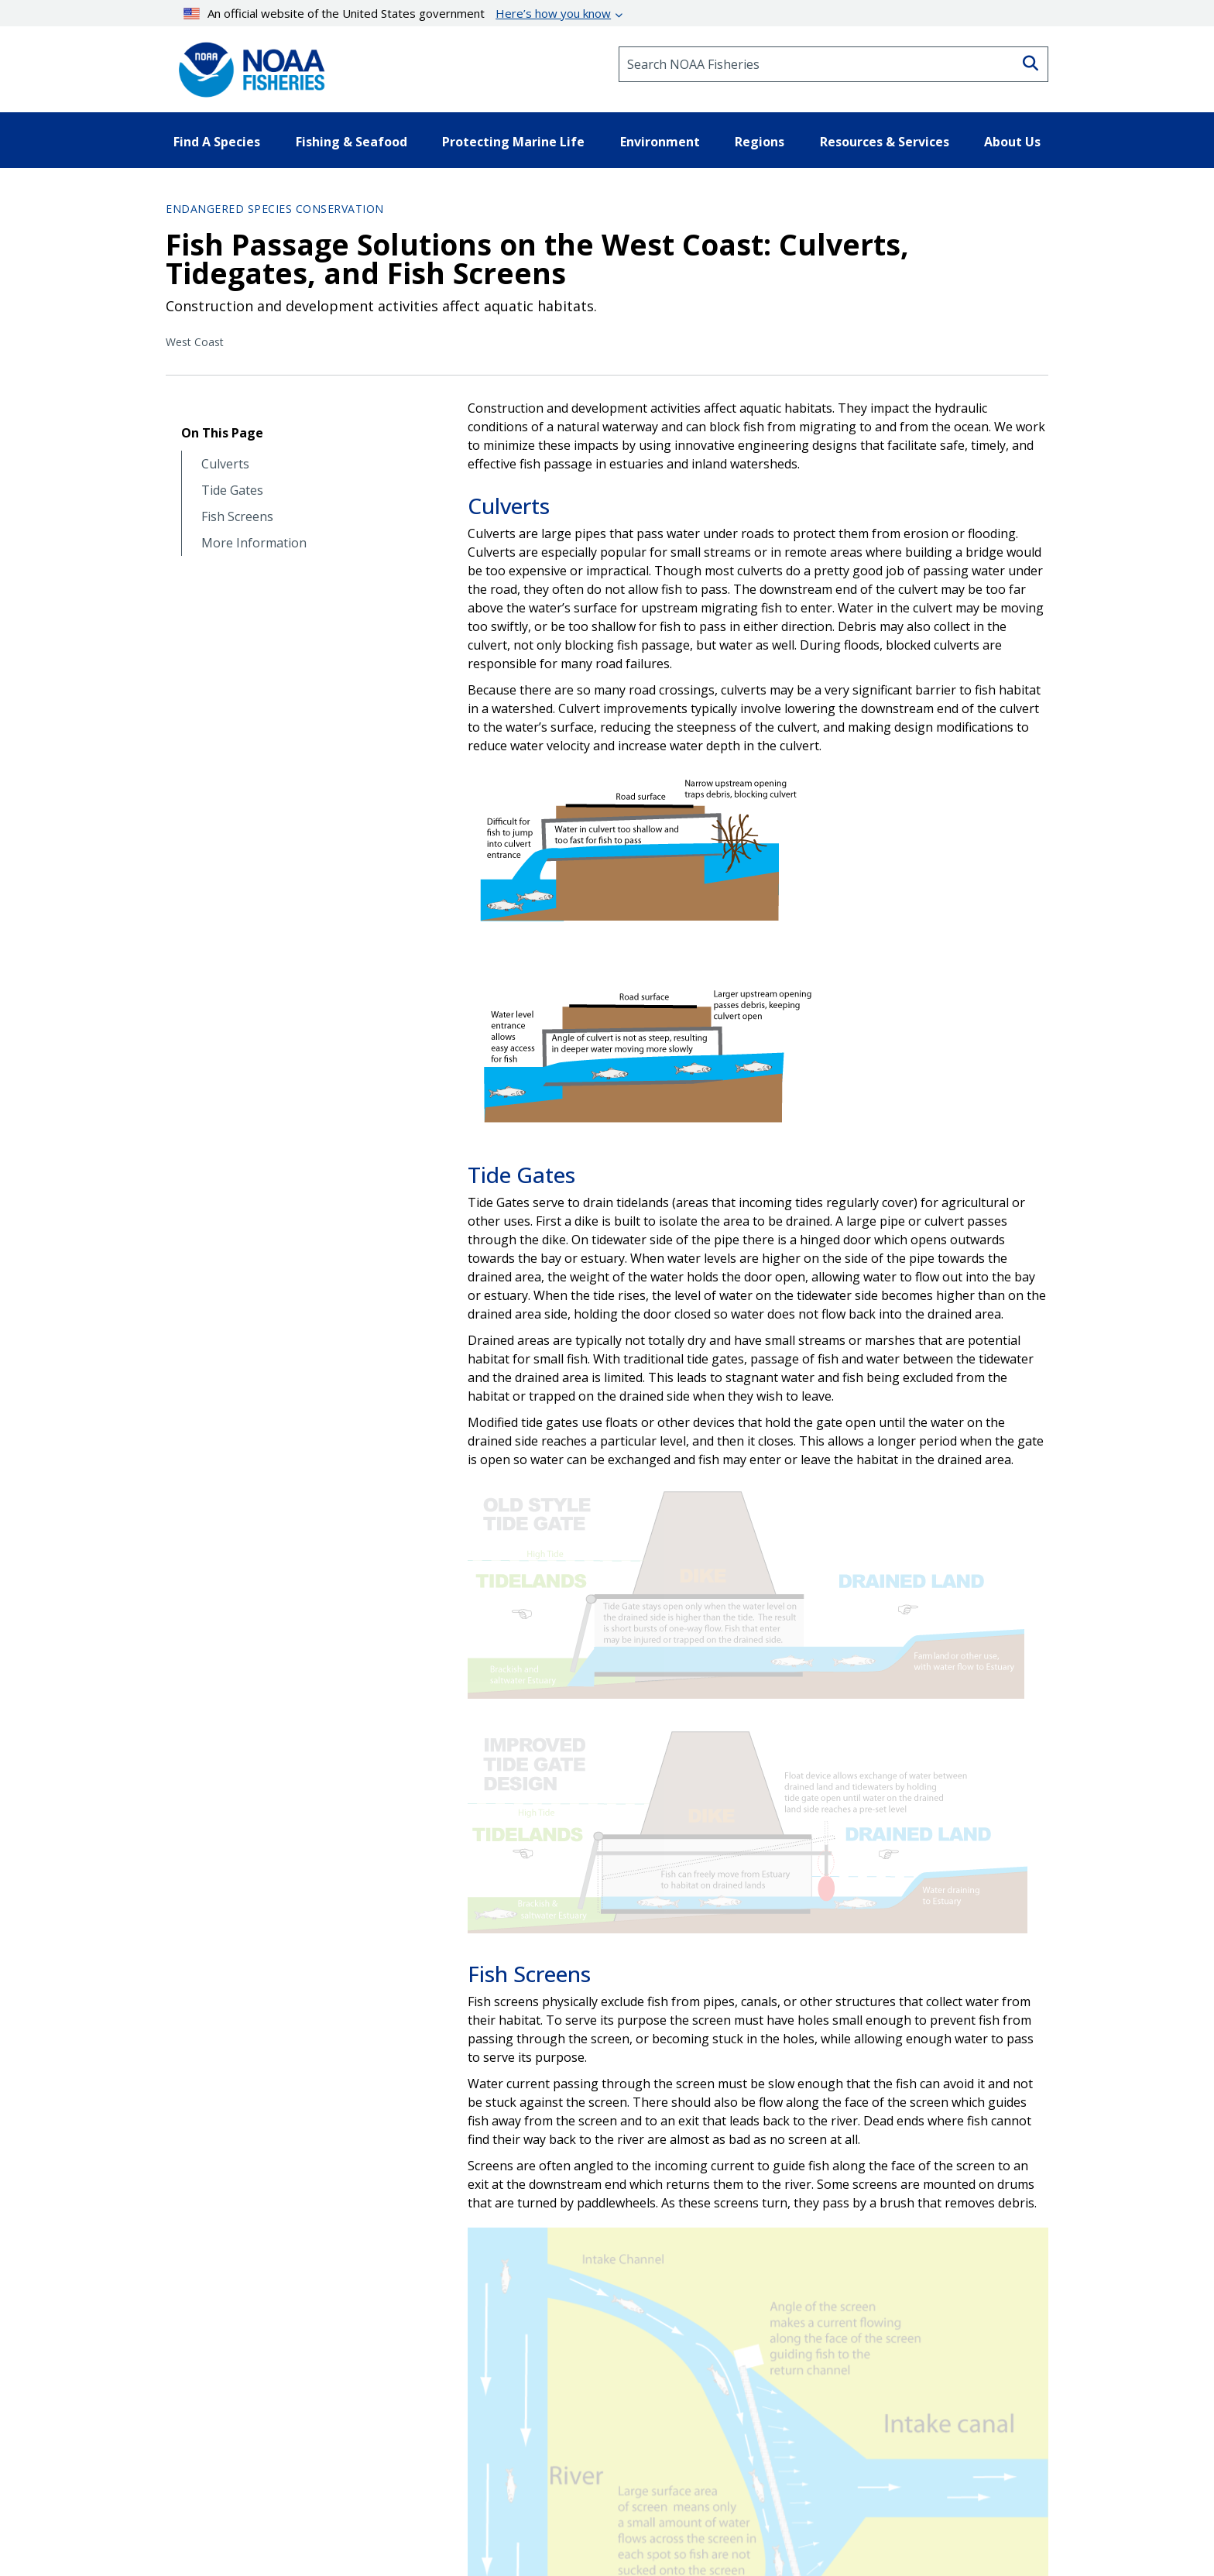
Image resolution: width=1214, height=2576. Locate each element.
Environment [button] (660, 141)
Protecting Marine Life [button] (513, 141)
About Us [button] (1012, 141)
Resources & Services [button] (884, 141)
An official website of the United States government (397, 13)
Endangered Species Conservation (275, 208)
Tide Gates (232, 490)
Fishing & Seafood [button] (351, 141)
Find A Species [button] (216, 141)
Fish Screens (237, 516)
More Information (254, 543)
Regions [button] (759, 141)
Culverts (225, 464)
